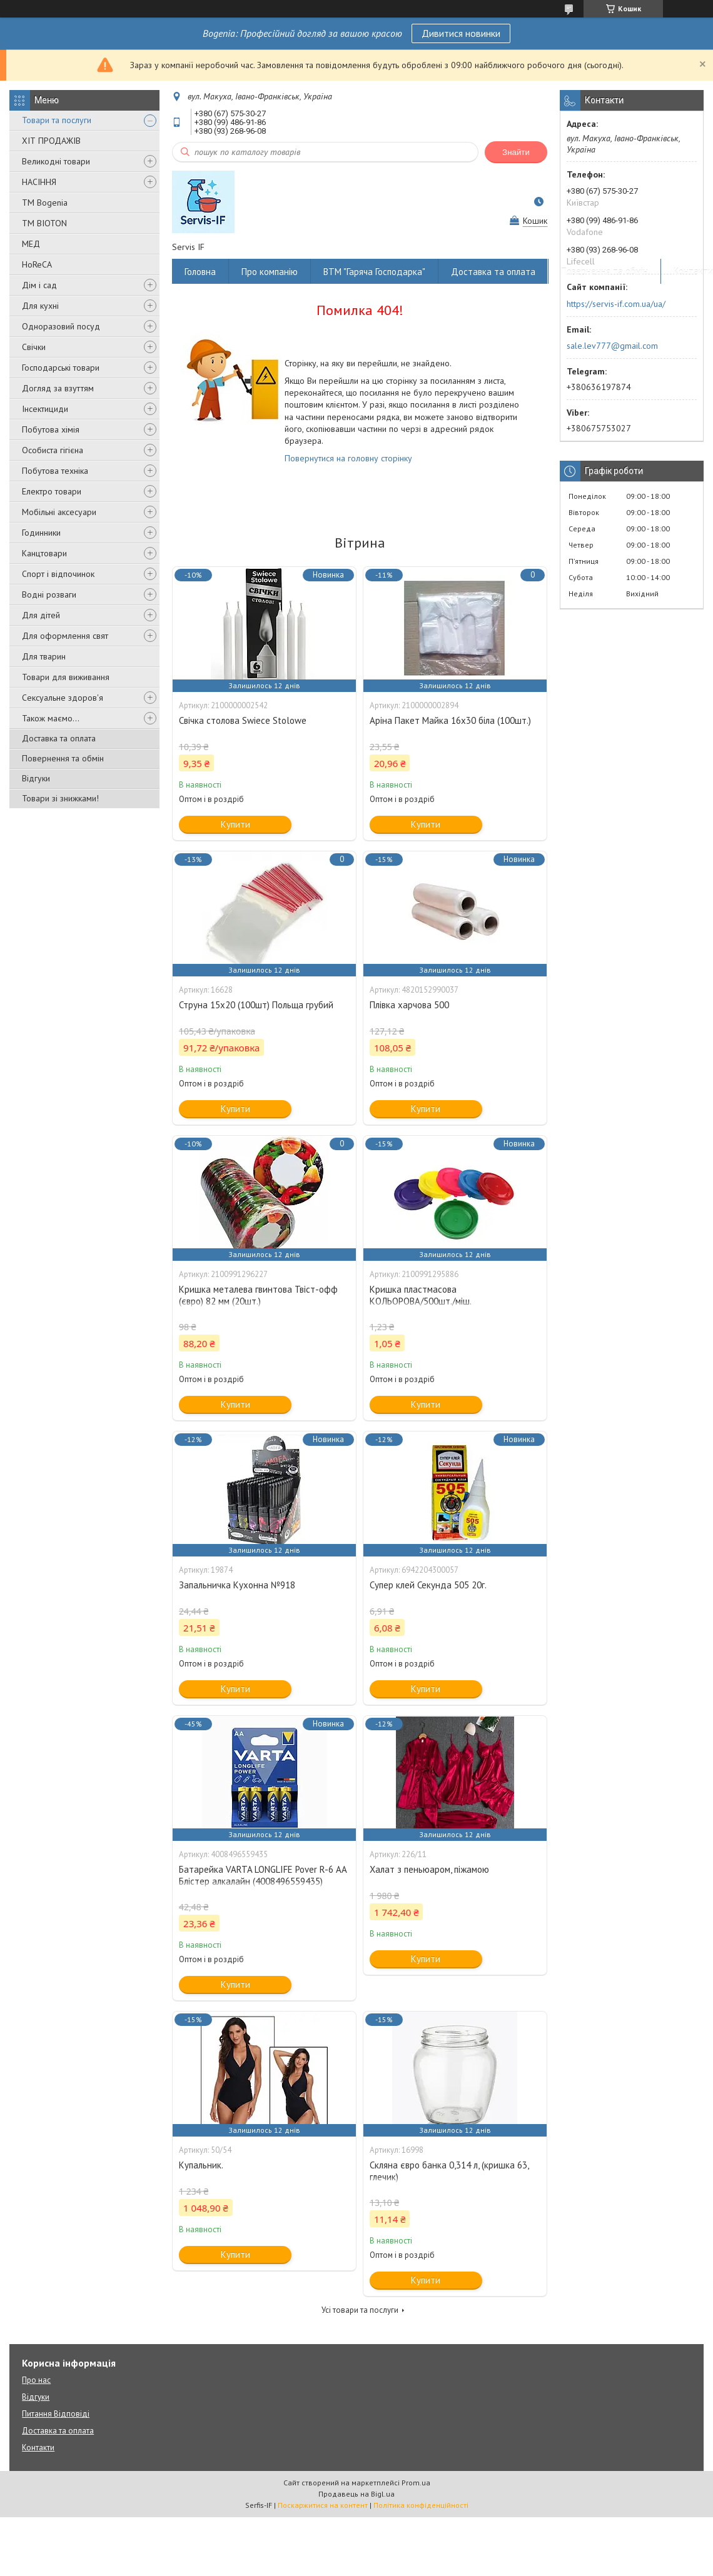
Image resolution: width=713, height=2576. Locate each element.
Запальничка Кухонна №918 (237, 1585)
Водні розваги (49, 594)
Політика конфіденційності (420, 2505)
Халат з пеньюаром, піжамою (429, 1869)
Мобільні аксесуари (59, 512)
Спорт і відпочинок (58, 573)
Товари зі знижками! (60, 798)
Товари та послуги (56, 120)
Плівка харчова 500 (409, 1005)
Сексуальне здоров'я (62, 697)
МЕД (31, 243)
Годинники (41, 532)
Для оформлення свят (65, 635)
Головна (200, 271)
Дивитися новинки (461, 33)
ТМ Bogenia (45, 202)
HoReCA (37, 264)
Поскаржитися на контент (323, 2505)
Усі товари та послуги (359, 2310)
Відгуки (36, 778)
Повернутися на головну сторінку (348, 458)
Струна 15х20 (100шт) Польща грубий (256, 1005)
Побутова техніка (55, 470)
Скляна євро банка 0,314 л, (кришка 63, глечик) (449, 2171)
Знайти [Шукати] (516, 152)
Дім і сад (39, 285)
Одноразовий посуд (61, 326)
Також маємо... (50, 718)
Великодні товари (56, 161)
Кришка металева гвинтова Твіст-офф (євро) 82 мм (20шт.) (258, 1295)
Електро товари (51, 491)
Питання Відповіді (55, 2413)
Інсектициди (45, 408)
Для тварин (44, 656)
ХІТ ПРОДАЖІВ (51, 140)
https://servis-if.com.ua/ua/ (616, 303)
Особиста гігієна (52, 450)
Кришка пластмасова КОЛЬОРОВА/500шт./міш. (421, 1295)
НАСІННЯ (39, 182)
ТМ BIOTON (44, 223)
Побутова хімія (50, 429)
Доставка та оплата (59, 738)
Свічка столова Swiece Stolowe (242, 720)
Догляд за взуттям (58, 388)
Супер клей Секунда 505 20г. (428, 1585)
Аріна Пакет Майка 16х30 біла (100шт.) (450, 720)
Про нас (36, 2380)
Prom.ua (416, 2482)
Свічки (34, 347)
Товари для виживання (65, 677)
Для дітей (41, 615)
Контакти (38, 2447)
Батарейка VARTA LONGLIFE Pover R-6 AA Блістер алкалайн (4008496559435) (262, 1875)
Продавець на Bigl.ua (356, 2493)
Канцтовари (44, 553)
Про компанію (269, 271)
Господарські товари (60, 367)
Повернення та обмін (63, 758)
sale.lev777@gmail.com (612, 345)
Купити (235, 824)
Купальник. (201, 2165)
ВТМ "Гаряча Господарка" (374, 271)
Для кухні (40, 305)
